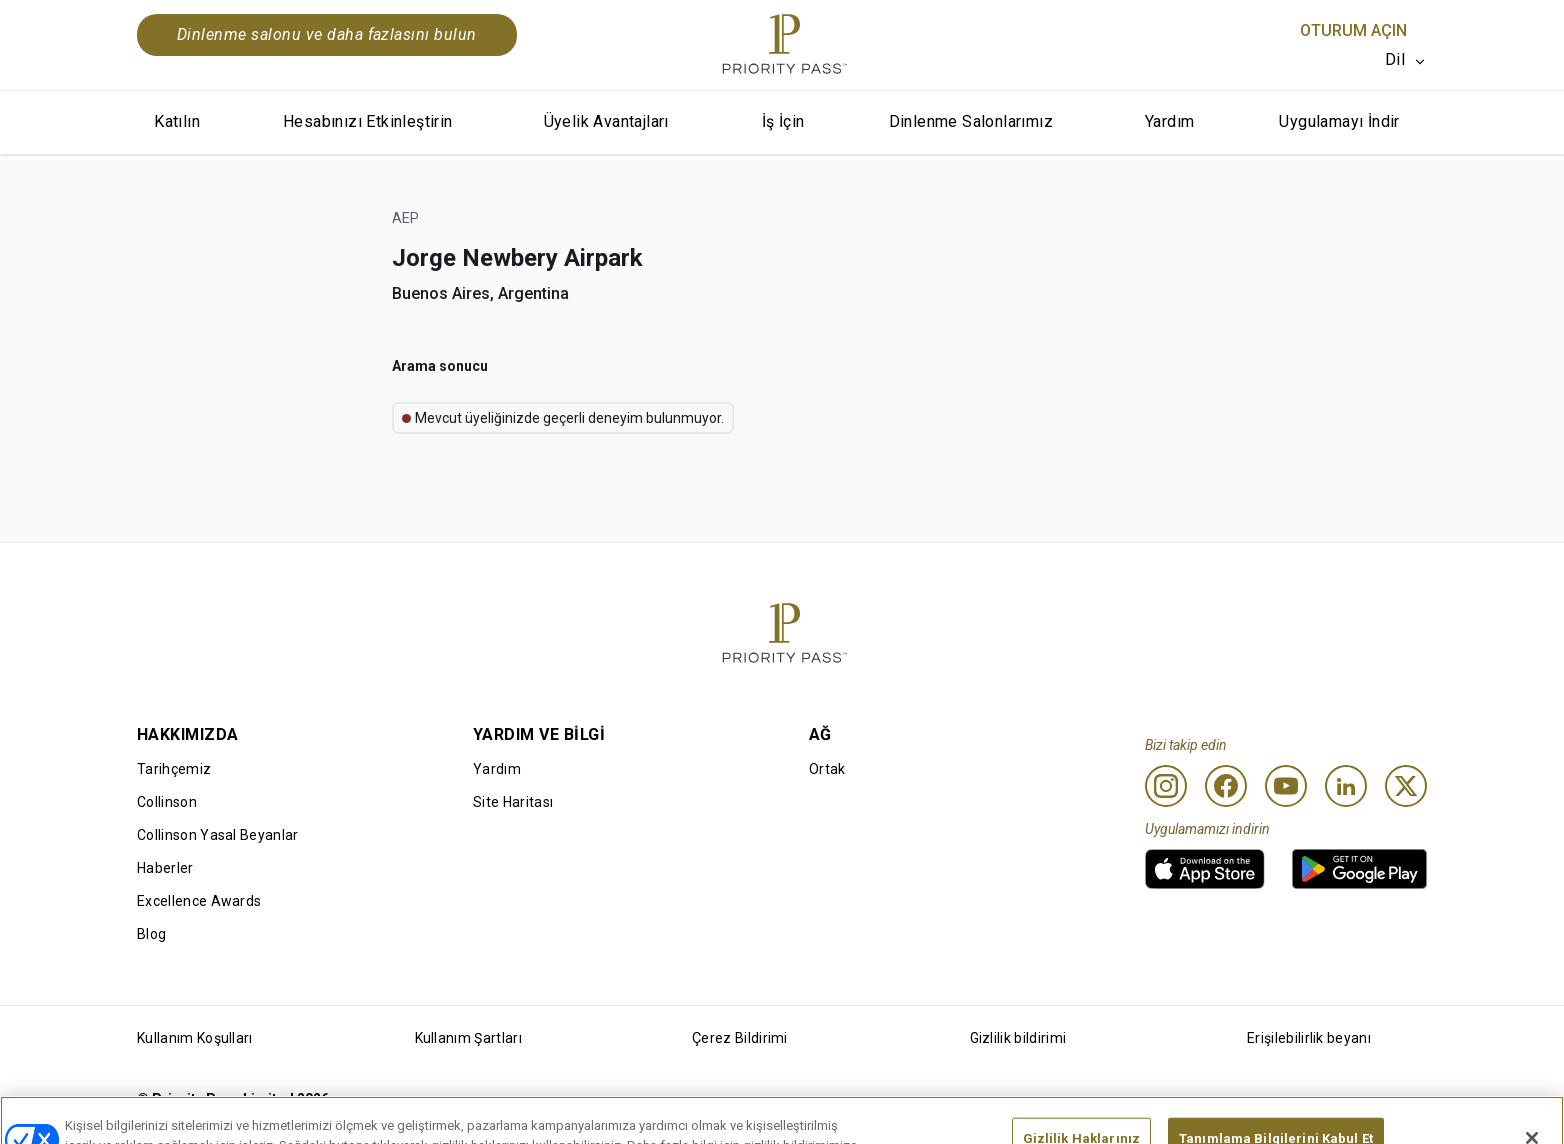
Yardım (1169, 121)
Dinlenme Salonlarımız (971, 121)
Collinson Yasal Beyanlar (218, 835)
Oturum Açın (1353, 30)
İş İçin (783, 121)
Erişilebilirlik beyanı (1309, 1038)
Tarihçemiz (174, 769)
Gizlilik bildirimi (1018, 1038)
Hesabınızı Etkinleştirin (368, 121)
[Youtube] (1286, 786)
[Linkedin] (1346, 786)
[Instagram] (1166, 786)
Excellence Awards (199, 901)
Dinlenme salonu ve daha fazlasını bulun (327, 34)
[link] (1205, 869)
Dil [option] (1395, 59)
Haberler (165, 868)
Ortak (827, 769)
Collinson (167, 802)
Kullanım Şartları (468, 1038)
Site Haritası (513, 802)
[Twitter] (1406, 786)
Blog (151, 934)
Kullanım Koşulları (195, 1038)
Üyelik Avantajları (606, 121)
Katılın (177, 121)
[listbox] (1406, 60)
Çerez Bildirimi (740, 1038)
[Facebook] (1226, 786)
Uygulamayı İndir (1339, 121)
